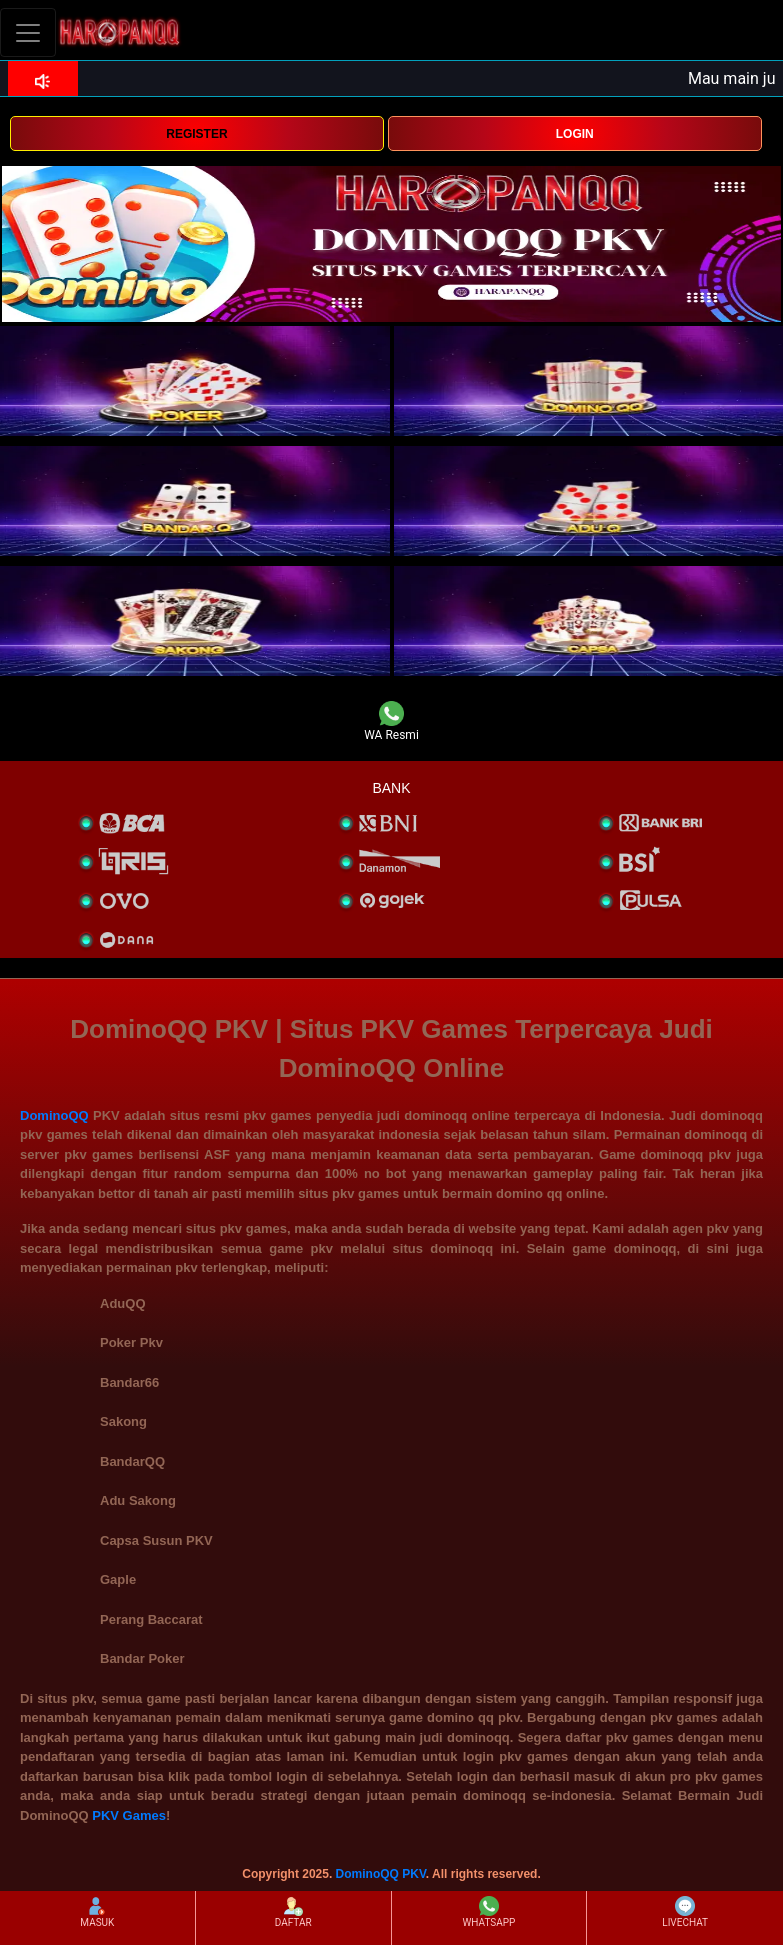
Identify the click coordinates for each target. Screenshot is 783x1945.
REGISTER (196, 134)
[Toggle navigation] (28, 32)
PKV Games (129, 1815)
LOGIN (575, 134)
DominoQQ (54, 1115)
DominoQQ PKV (381, 1874)
